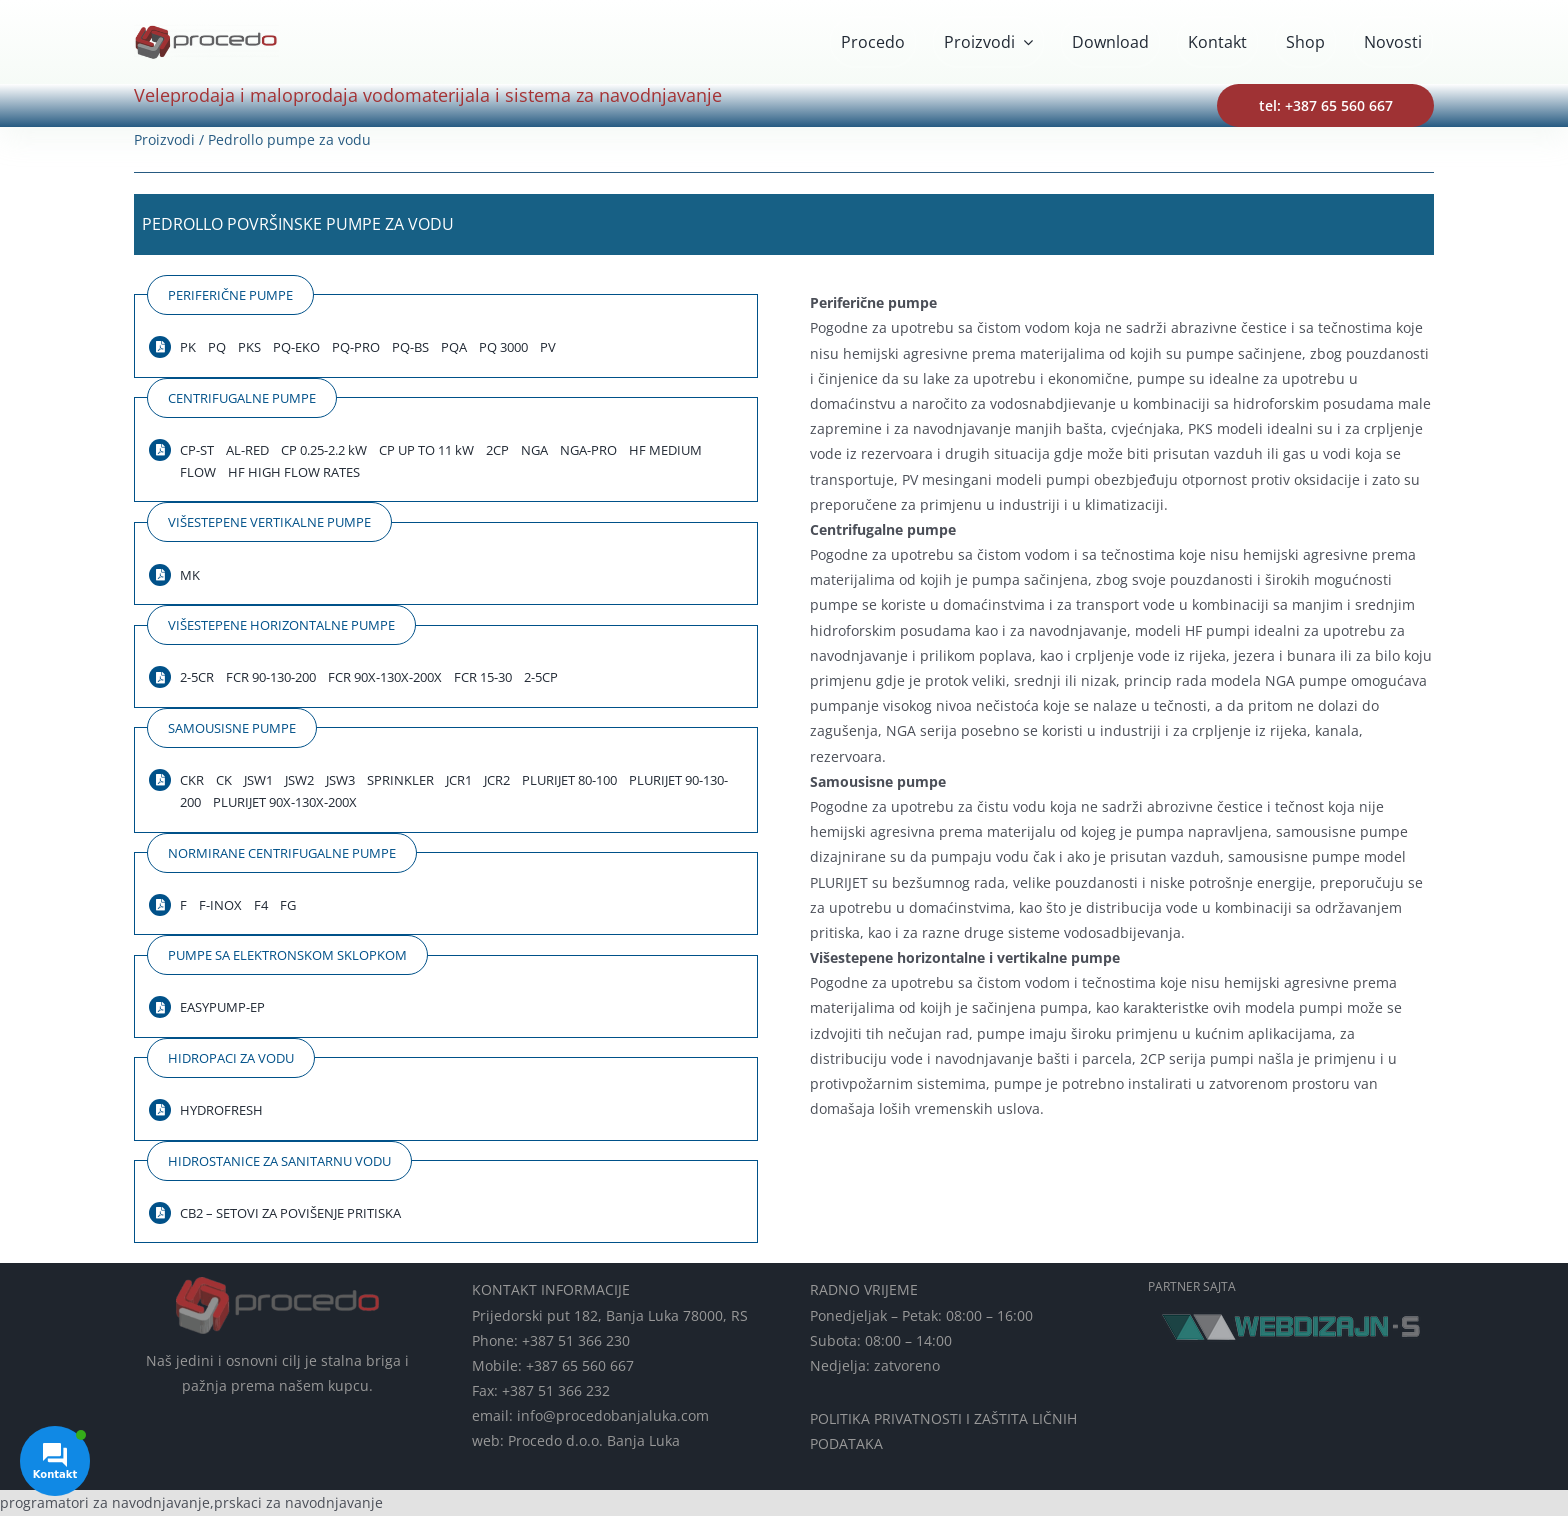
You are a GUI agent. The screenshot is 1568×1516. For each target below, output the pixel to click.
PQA (454, 347)
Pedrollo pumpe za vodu (289, 139)
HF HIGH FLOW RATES (294, 472)
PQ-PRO (356, 347)
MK (190, 575)
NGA (534, 450)
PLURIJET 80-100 (569, 780)
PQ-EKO (296, 347)
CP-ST (197, 450)
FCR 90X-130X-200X (385, 677)
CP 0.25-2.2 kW (324, 450)
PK (188, 347)
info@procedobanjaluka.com (613, 1415)
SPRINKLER (400, 780)
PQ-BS (410, 347)
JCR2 (497, 780)
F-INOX (220, 905)
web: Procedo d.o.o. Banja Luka (576, 1440)
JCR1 (459, 780)
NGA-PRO (588, 450)
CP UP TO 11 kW (426, 450)
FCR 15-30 (483, 677)
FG (288, 905)
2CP (497, 450)
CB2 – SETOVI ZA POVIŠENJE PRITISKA (290, 1213)
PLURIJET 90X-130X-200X (285, 802)
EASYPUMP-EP (222, 1007)
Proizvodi (164, 139)
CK (224, 780)
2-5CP (541, 677)
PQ (217, 347)
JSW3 (340, 780)
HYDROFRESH (221, 1110)
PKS (249, 347)
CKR (192, 780)
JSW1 (258, 780)
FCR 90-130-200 (271, 677)
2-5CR (197, 677)
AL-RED (247, 450)
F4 (261, 905)
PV (548, 347)
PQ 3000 (503, 347)
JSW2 (299, 780)
